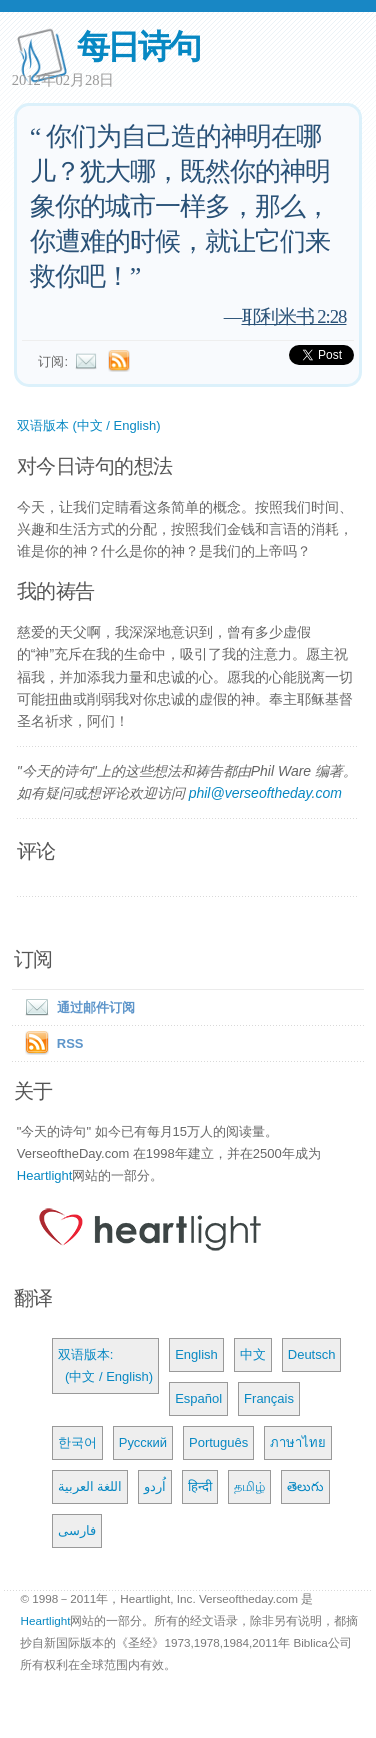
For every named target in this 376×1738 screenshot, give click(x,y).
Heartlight (45, 1175)
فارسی (77, 1530)
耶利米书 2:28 (294, 316)
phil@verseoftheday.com (265, 793)
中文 (253, 1354)
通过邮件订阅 (76, 1007)
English (196, 1354)
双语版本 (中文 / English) (89, 425)
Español (198, 1398)
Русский (143, 1442)
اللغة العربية (90, 1486)
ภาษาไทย (298, 1442)
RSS (70, 1043)
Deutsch (312, 1354)
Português (218, 1442)
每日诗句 (138, 46)
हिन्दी (200, 1486)
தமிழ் (249, 1486)
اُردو (155, 1486)
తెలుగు (305, 1486)
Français (269, 1398)
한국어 (77, 1442)
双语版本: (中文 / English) (105, 1365)
